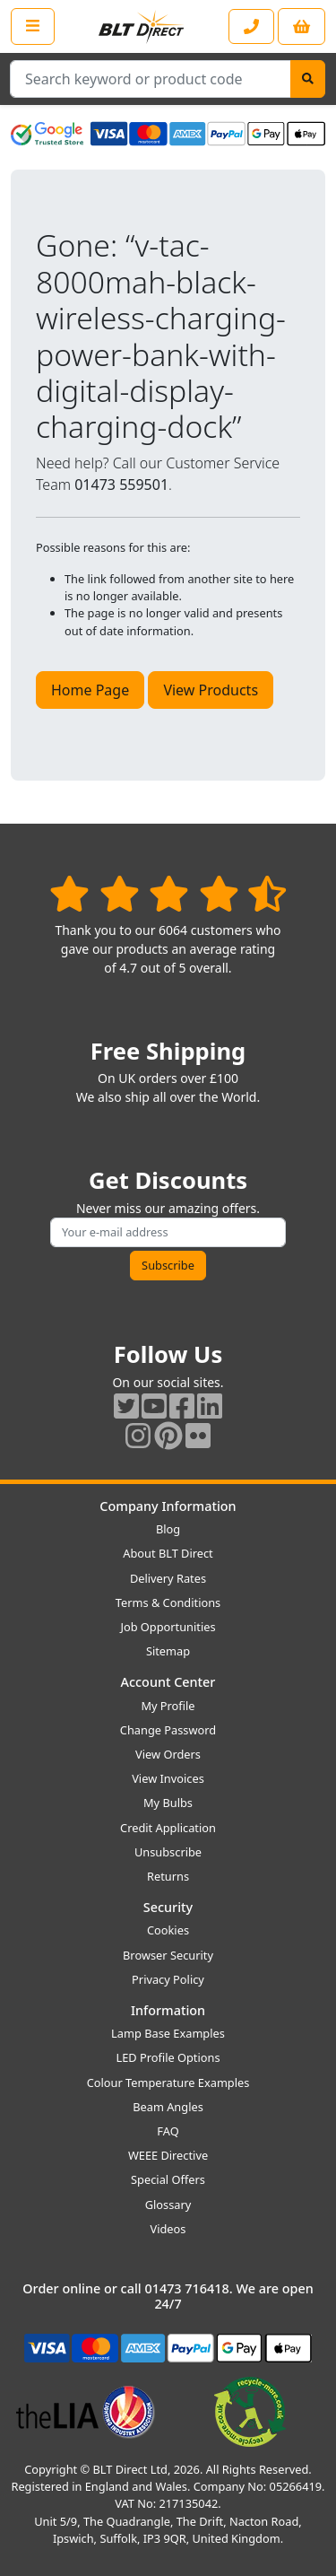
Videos (168, 2229)
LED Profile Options (168, 2057)
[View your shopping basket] (301, 26)
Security (168, 1907)
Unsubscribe (168, 1852)
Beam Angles (168, 2107)
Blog (168, 1529)
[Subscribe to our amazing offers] (168, 1232)
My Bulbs (168, 1802)
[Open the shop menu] (33, 26)
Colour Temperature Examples (168, 2082)
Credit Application (168, 1828)
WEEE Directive (168, 2155)
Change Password (168, 1730)
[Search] (307, 79)
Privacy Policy (168, 1979)
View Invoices (168, 1778)
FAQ (167, 2131)
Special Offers (168, 2179)
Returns (168, 1876)
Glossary (168, 2204)
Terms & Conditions (168, 1602)
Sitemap (168, 1651)
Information (168, 2010)
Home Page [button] (90, 690)
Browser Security (168, 1955)
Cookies (168, 1930)
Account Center (168, 1681)
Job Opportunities (167, 1627)
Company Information (167, 1506)
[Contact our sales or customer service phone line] (251, 26)
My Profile (167, 1706)
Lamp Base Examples (168, 2033)
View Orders (168, 1754)
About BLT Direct (168, 1553)
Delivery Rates (168, 1578)
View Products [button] (210, 690)
